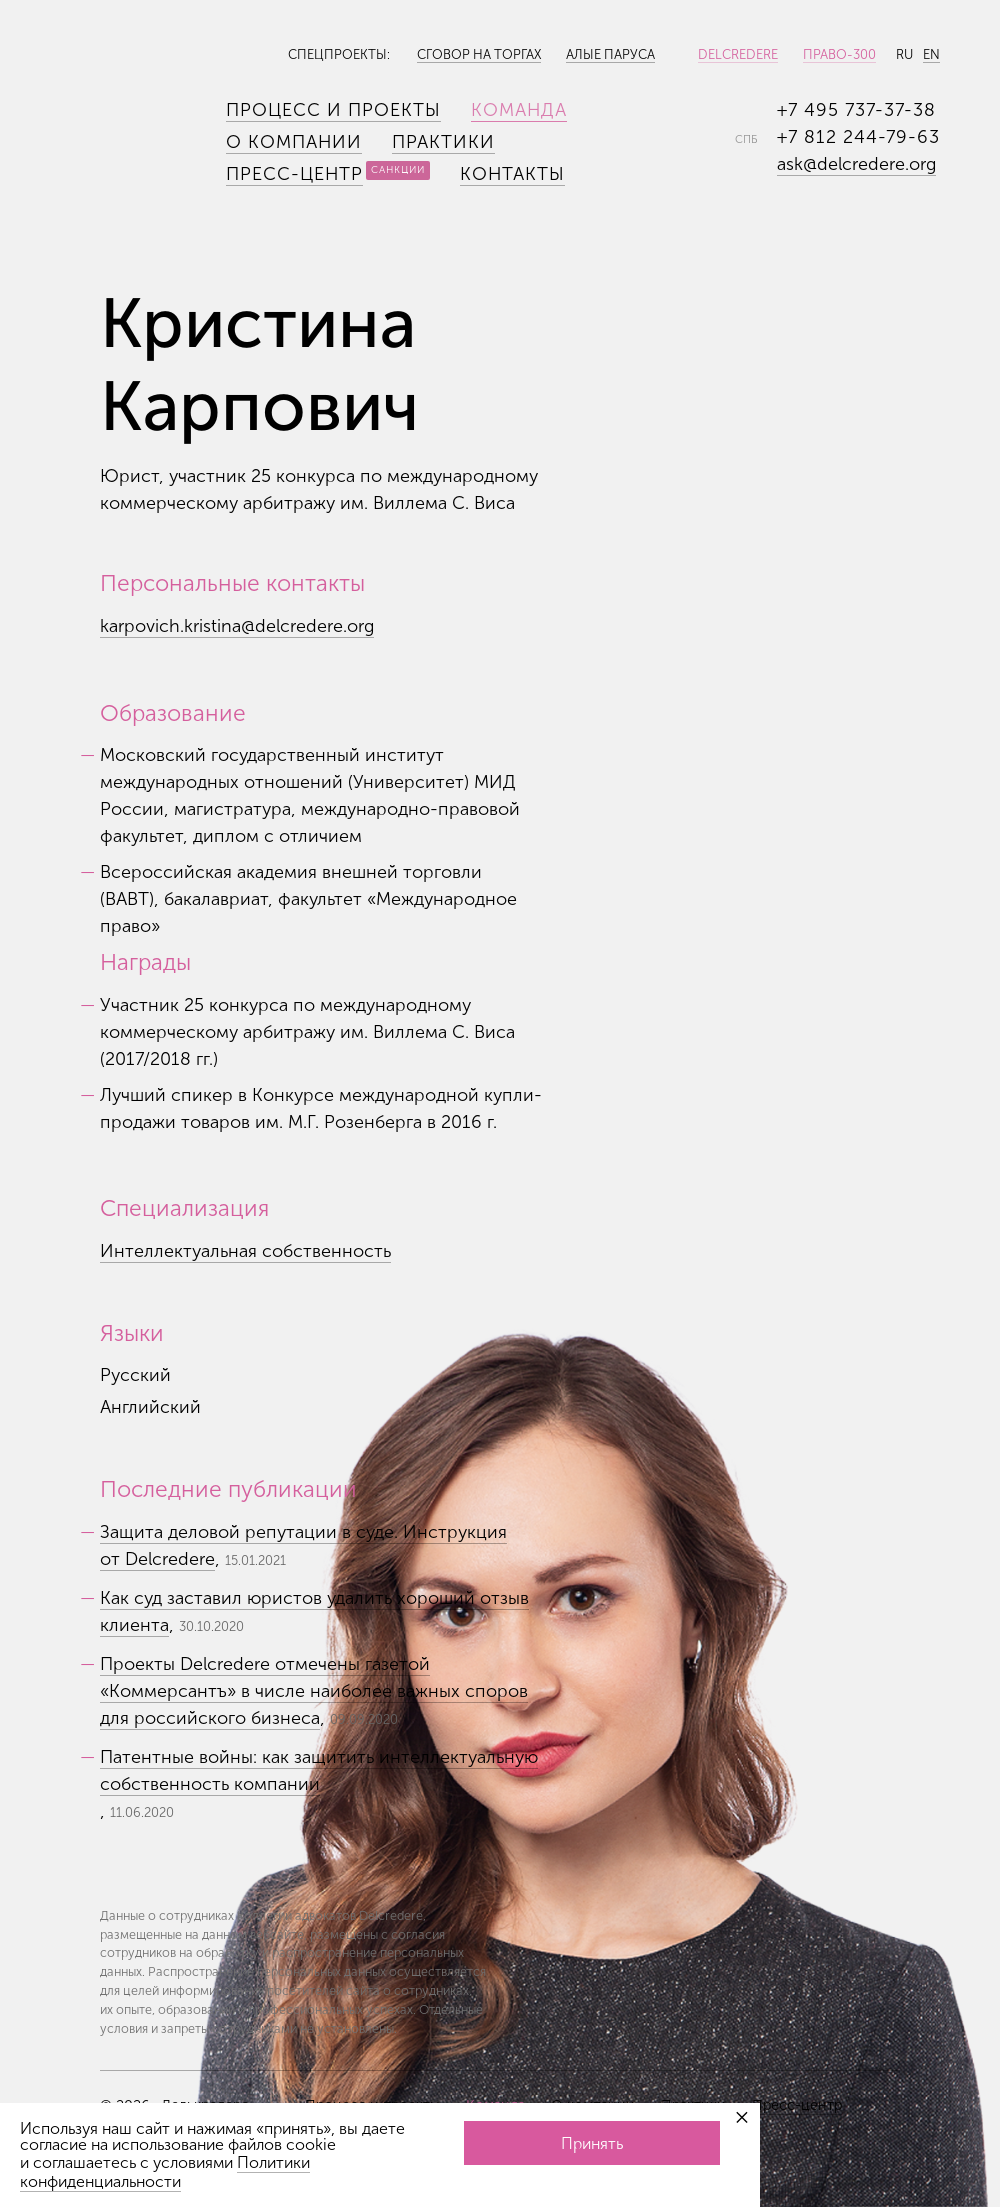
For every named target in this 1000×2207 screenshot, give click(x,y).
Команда (519, 110)
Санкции (398, 170)
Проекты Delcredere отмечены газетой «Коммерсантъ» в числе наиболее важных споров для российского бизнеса (314, 1691)
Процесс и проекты (333, 110)
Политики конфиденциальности (165, 2172)
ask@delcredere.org (856, 164)
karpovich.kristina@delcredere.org (237, 626)
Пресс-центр (294, 174)
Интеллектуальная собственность (245, 1251)
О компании (294, 142)
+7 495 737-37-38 (856, 110)
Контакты (512, 174)
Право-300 (839, 54)
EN (931, 54)
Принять (592, 2143)
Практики (443, 142)
